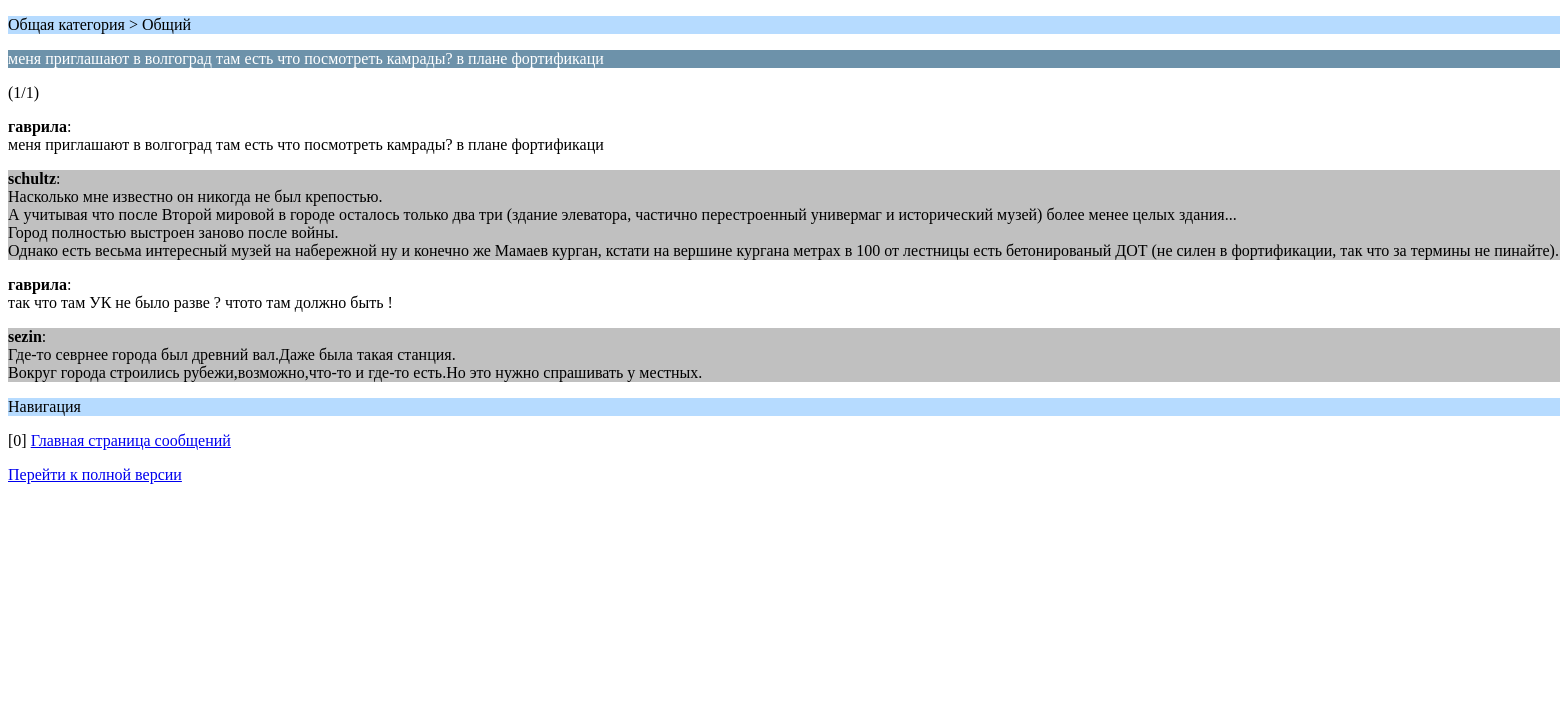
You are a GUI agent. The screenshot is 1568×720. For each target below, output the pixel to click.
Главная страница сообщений (131, 440)
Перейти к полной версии (95, 474)
